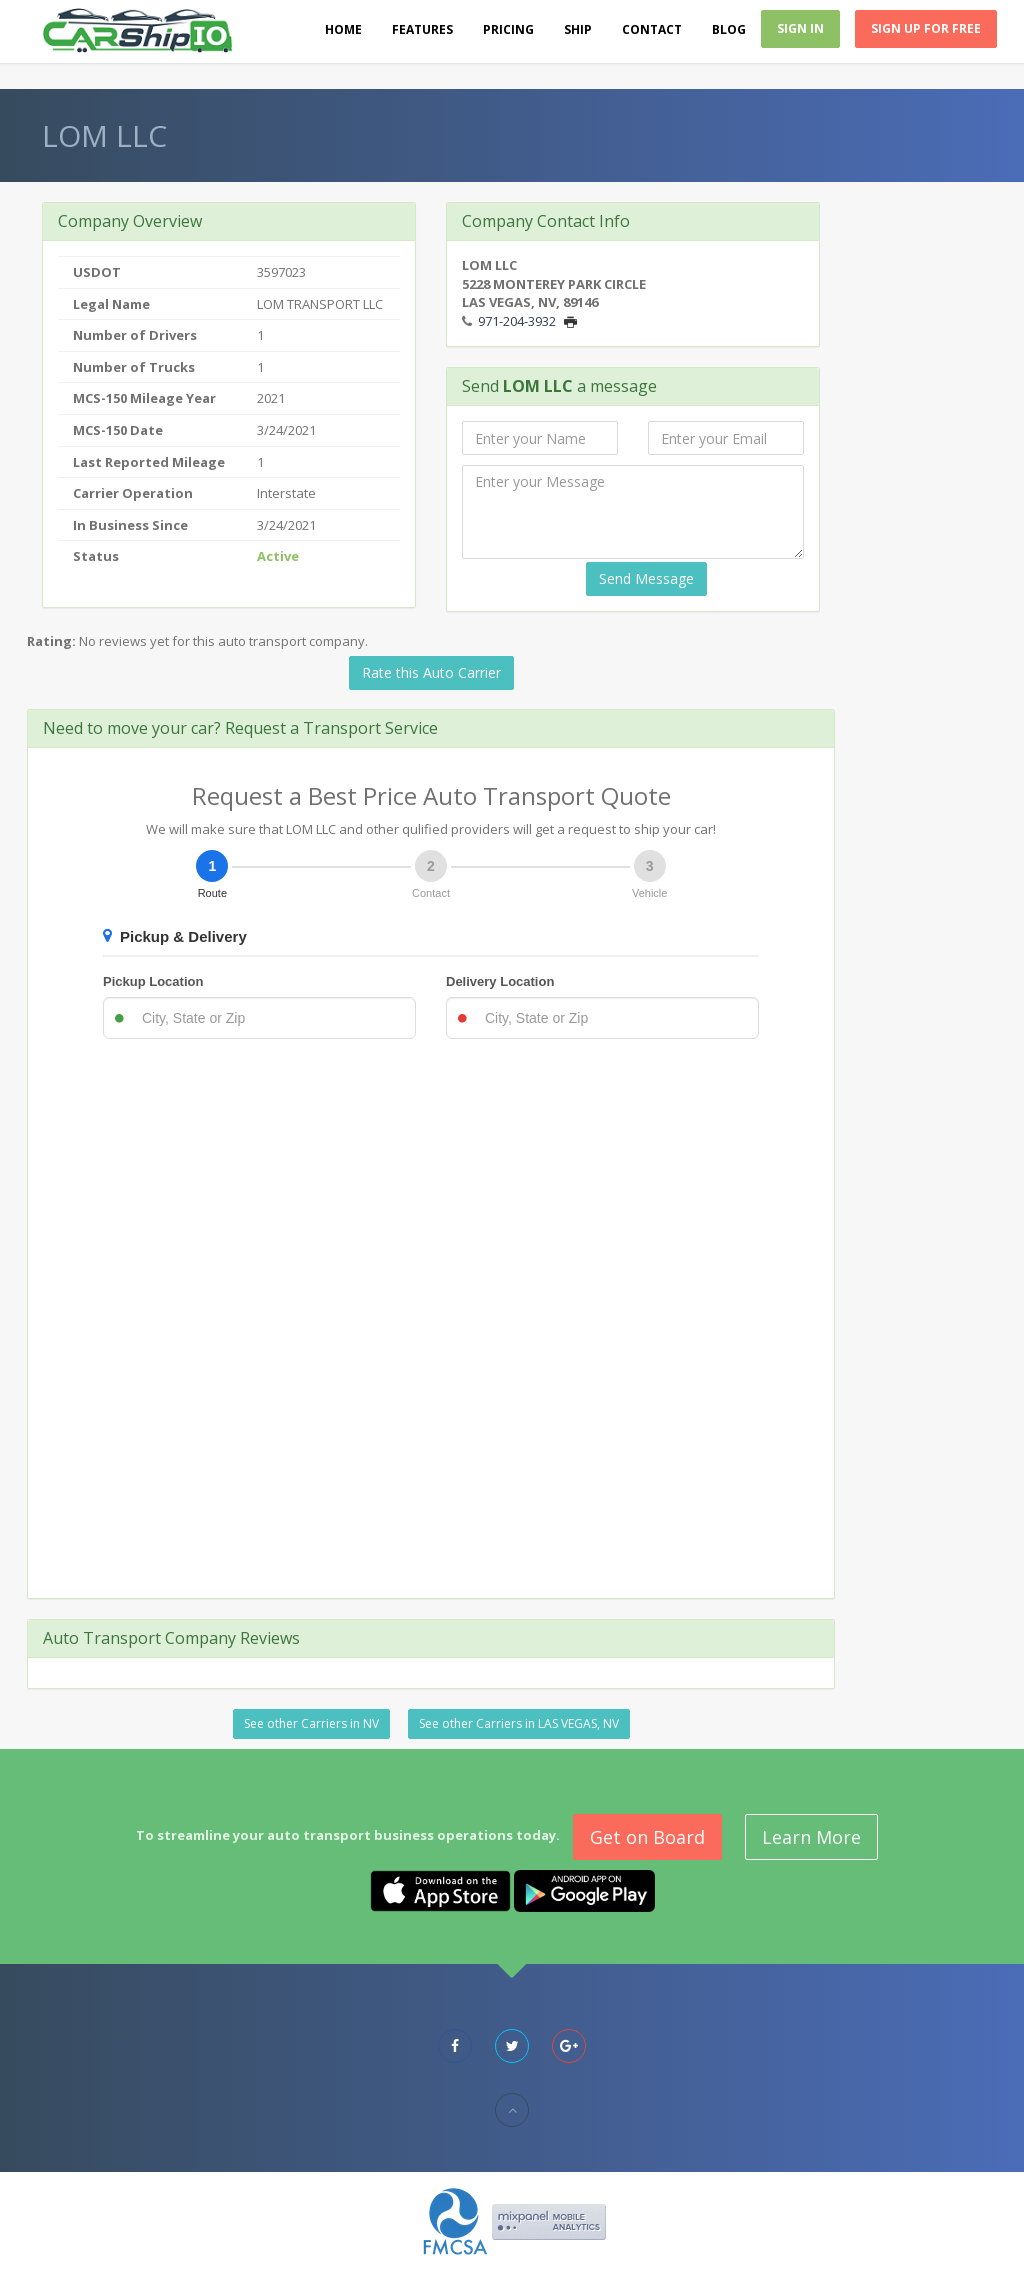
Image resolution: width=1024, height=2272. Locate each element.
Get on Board (647, 1837)
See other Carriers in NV (311, 1723)
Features (422, 29)
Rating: (51, 641)
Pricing (508, 29)
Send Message (646, 578)
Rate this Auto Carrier (431, 672)
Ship (578, 29)
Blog (729, 29)
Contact (652, 29)
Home (343, 29)
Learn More (811, 1837)
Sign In (800, 28)
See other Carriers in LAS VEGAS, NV (519, 1723)
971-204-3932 (517, 321)
